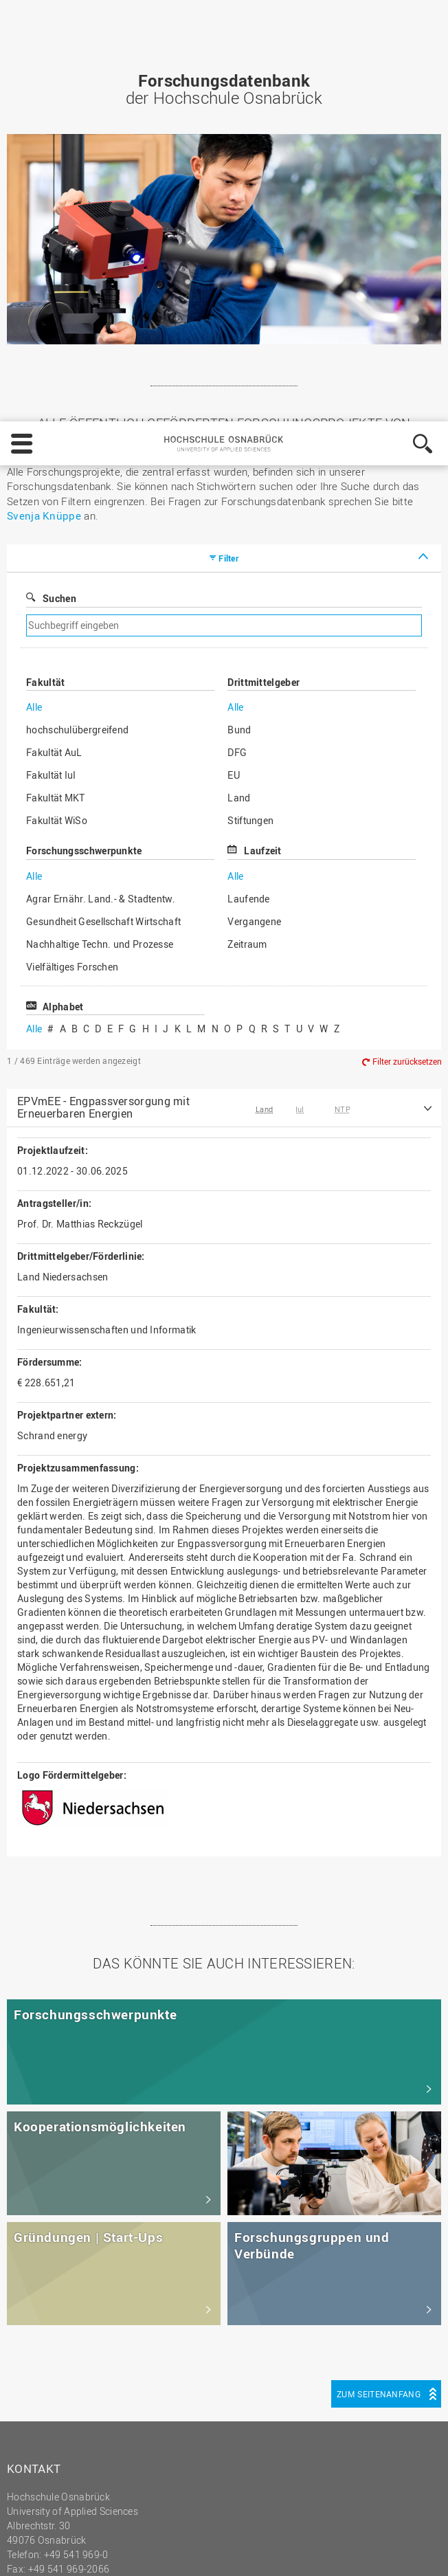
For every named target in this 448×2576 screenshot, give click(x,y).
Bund (239, 336)
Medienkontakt (49, 2366)
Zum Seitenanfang (379, 2000)
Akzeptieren (398, 2491)
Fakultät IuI (51, 381)
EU (233, 381)
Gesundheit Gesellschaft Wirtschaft (103, 528)
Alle (34, 313)
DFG (237, 359)
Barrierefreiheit (49, 2381)
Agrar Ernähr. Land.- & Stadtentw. (100, 505)
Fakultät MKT (55, 404)
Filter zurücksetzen (407, 668)
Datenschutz (112, 2552)
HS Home (37, 2323)
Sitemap (34, 2337)
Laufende (248, 505)
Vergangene (254, 528)
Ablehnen (319, 2491)
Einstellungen (236, 2491)
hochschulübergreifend (77, 336)
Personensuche (50, 2352)
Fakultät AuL (54, 359)
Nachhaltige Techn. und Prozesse (99, 550)
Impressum (42, 2552)
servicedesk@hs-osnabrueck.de (108, 2190)
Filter (228, 164)
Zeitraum (247, 550)
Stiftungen (250, 427)
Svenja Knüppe (44, 122)
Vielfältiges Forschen (72, 573)
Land (238, 404)
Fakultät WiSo (56, 427)
